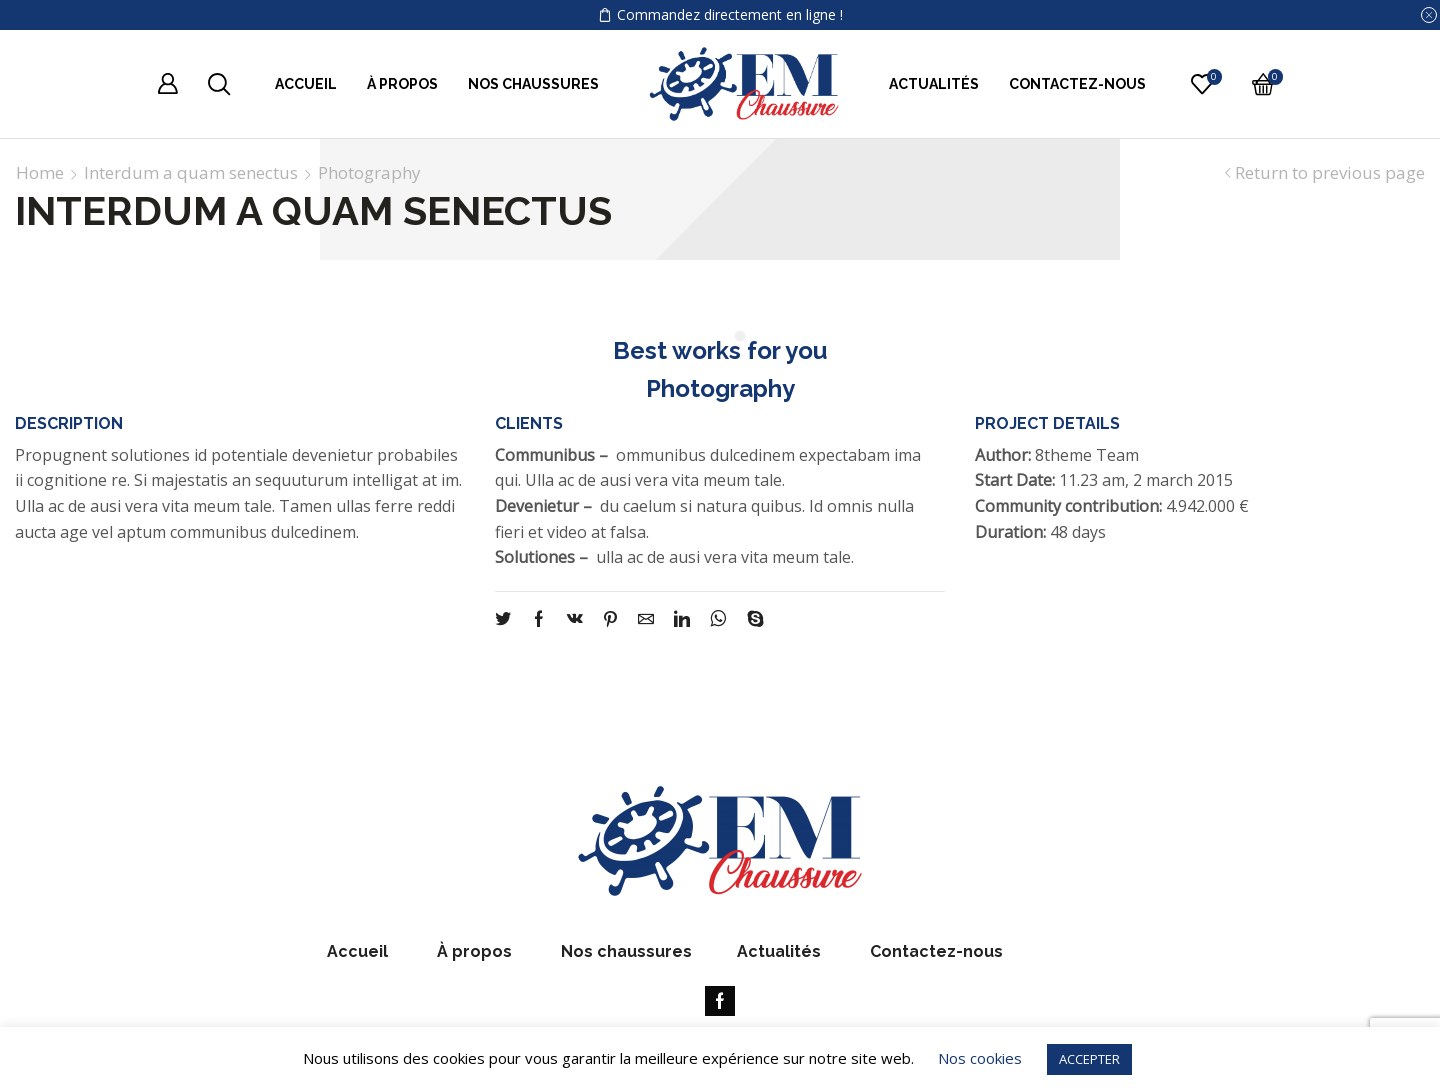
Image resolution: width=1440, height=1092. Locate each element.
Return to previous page (1330, 173)
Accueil (306, 84)
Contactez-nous (1077, 84)
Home (40, 173)
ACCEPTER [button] (1089, 1059)
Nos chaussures (533, 84)
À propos (402, 84)
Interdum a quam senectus (191, 173)
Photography (369, 173)
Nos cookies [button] (980, 1058)
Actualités (934, 84)
